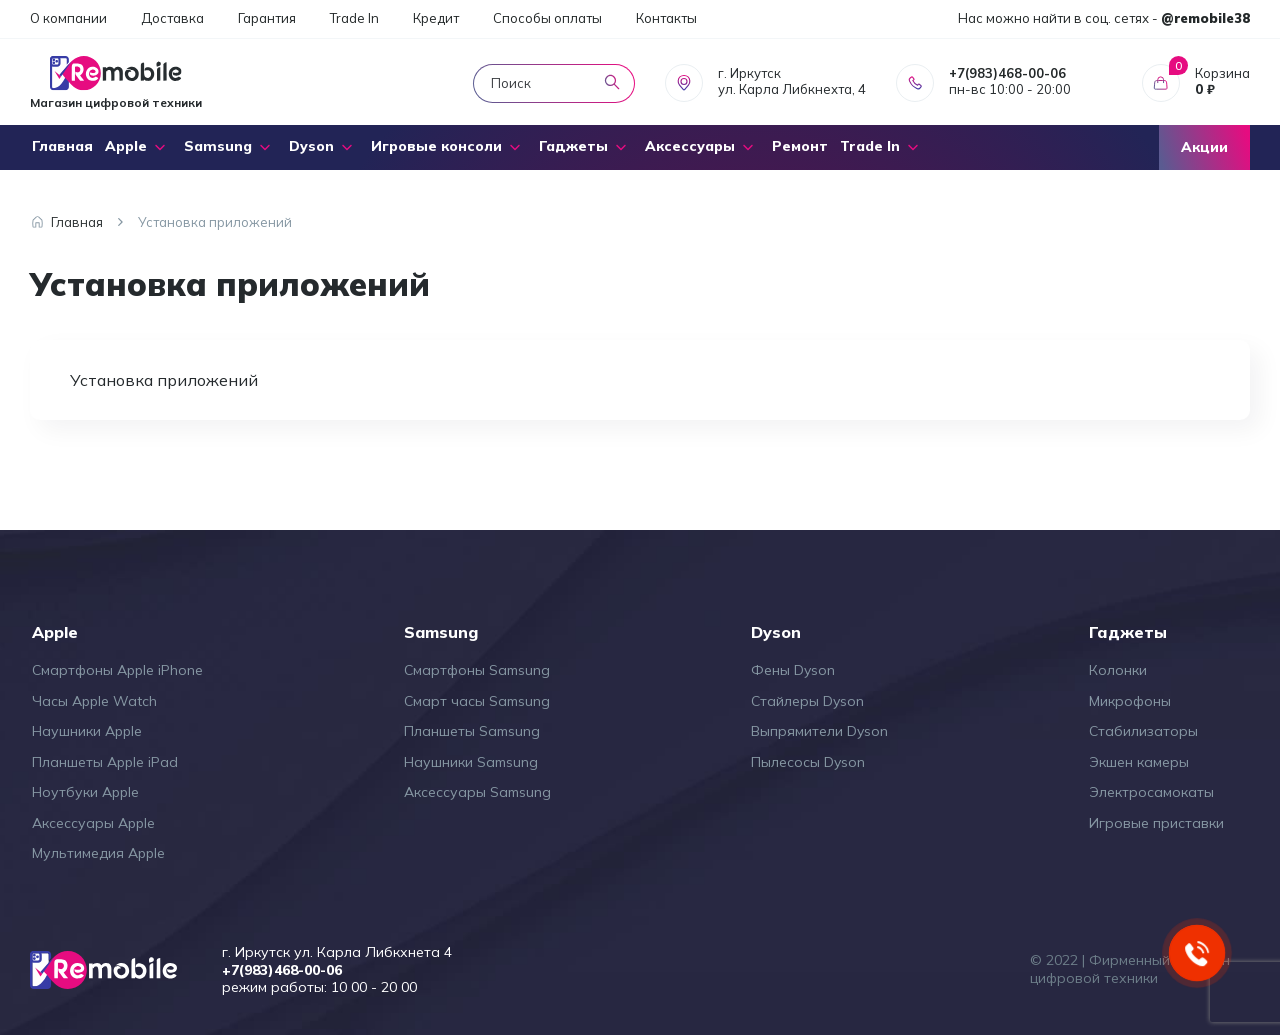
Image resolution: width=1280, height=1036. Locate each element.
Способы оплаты (547, 18)
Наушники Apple (87, 731)
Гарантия (267, 18)
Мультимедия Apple (98, 853)
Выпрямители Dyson (819, 731)
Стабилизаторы (1143, 731)
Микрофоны (1130, 701)
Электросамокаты (1151, 792)
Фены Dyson (793, 670)
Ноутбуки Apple (85, 792)
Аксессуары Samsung (477, 792)
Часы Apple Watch (94, 701)
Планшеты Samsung (472, 731)
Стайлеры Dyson (807, 701)
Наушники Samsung (471, 762)
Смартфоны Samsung (477, 670)
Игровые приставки (1156, 823)
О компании (68, 18)
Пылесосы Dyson (808, 762)
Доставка (172, 18)
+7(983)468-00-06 (1007, 73)
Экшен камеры (1139, 762)
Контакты (666, 18)
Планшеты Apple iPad (105, 762)
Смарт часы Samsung (477, 701)
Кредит (436, 18)
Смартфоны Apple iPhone (117, 670)
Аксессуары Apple (93, 823)
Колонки (1118, 670)
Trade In (354, 18)
